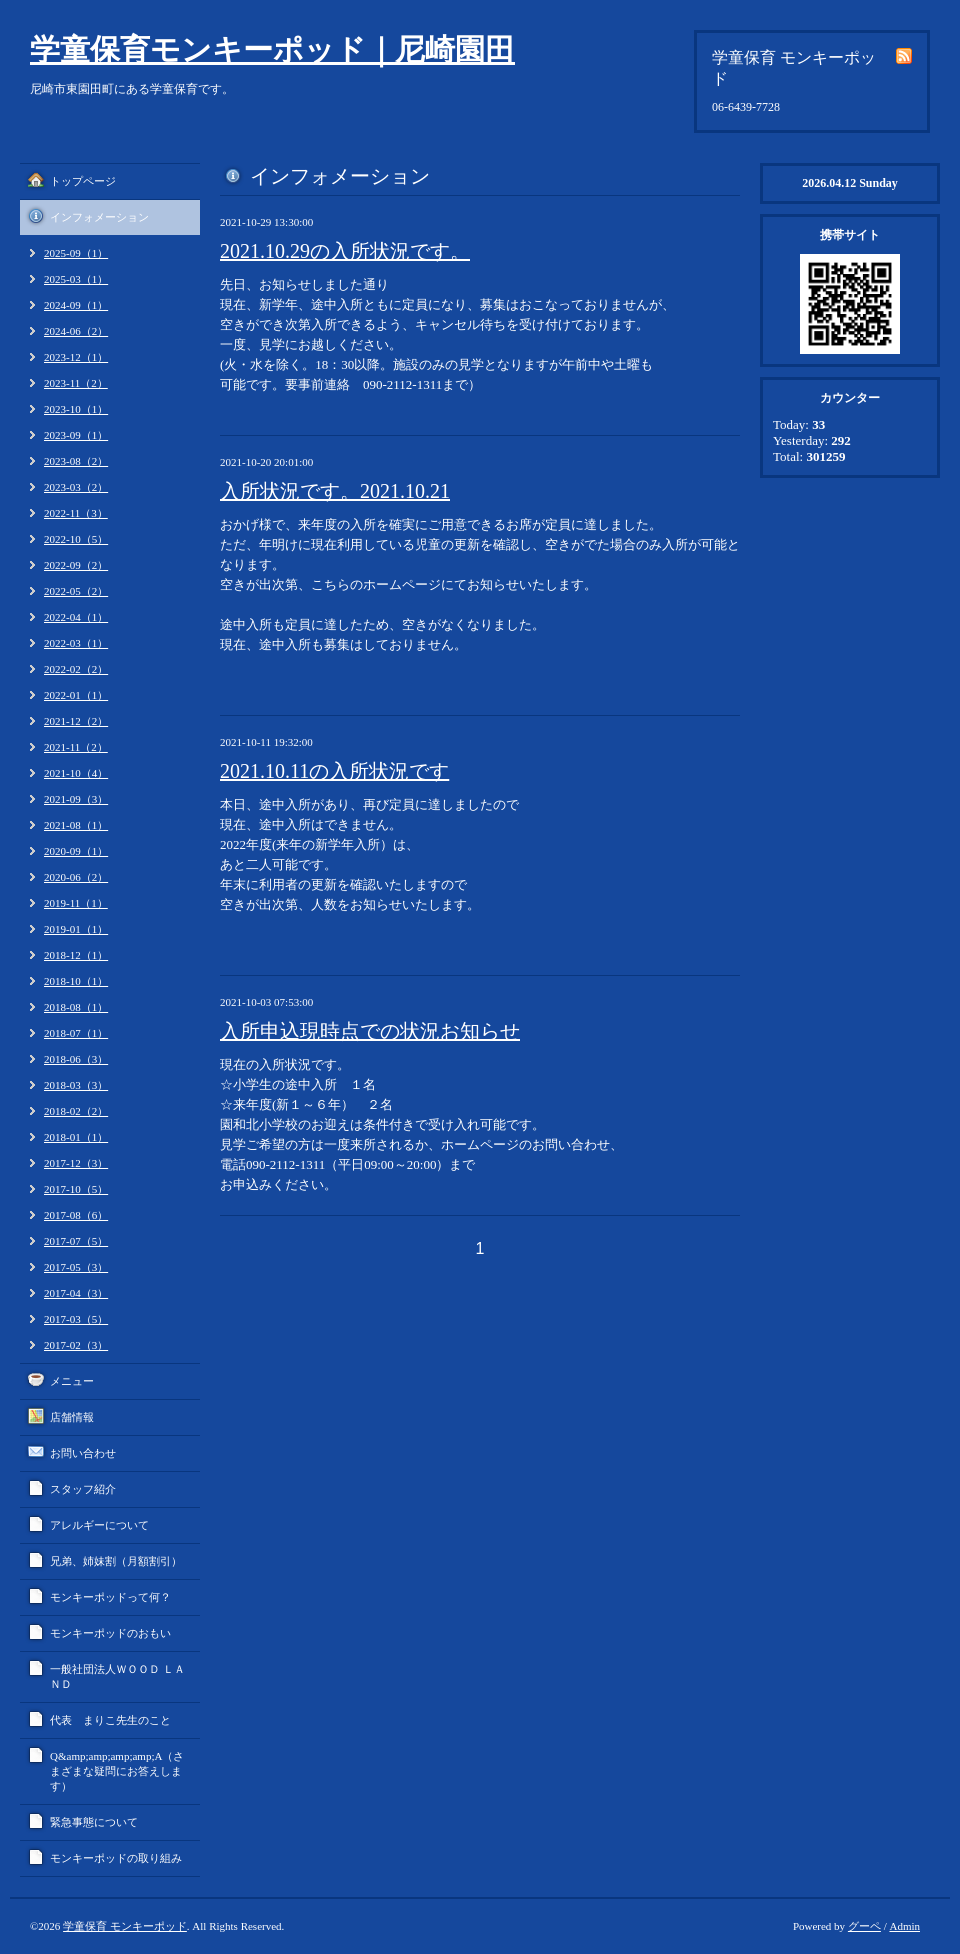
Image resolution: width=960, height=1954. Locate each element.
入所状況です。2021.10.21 (335, 491)
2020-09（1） (76, 851)
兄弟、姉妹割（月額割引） (116, 1561)
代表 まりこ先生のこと (110, 1720)
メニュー (72, 1381)
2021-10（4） (76, 773)
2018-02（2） (76, 1111)
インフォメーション (99, 217)
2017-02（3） (76, 1345)
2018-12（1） (76, 955)
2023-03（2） (76, 487)
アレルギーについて (99, 1525)
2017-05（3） (76, 1267)
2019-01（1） (76, 929)
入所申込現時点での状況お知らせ (370, 1031)
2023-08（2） (76, 461)
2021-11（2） (76, 747)
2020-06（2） (76, 877)
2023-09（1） (76, 435)
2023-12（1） (76, 357)
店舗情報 (72, 1417)
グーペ (864, 1926)
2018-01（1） (76, 1137)
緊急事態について (94, 1822)
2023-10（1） (76, 409)
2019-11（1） (76, 903)
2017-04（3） (76, 1293)
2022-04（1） (76, 617)
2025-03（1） (76, 279)
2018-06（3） (76, 1059)
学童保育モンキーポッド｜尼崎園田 (272, 49)
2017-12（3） (76, 1163)
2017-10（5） (76, 1189)
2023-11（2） (76, 383)
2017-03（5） (76, 1319)
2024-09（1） (76, 305)
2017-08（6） (76, 1215)
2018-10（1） (76, 981)
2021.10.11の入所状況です (334, 771)
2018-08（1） (76, 1007)
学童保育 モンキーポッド (125, 1926)
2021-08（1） (76, 825)
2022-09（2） (76, 565)
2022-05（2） (76, 591)
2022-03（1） (76, 643)
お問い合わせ (83, 1453)
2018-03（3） (76, 1085)
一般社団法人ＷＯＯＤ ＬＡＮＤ (117, 1676)
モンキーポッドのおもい (110, 1633)
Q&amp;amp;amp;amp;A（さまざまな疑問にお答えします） (117, 1771)
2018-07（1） (76, 1033)
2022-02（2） (76, 669)
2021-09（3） (76, 799)
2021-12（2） (76, 721)
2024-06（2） (76, 331)
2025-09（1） (76, 253)
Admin (904, 1926)
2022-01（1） (76, 695)
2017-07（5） (76, 1241)
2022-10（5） (76, 539)
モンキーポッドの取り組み (116, 1858)
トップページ (83, 181)
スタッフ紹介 (83, 1489)
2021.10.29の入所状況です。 (345, 251)
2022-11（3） (76, 513)
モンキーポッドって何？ (110, 1597)
